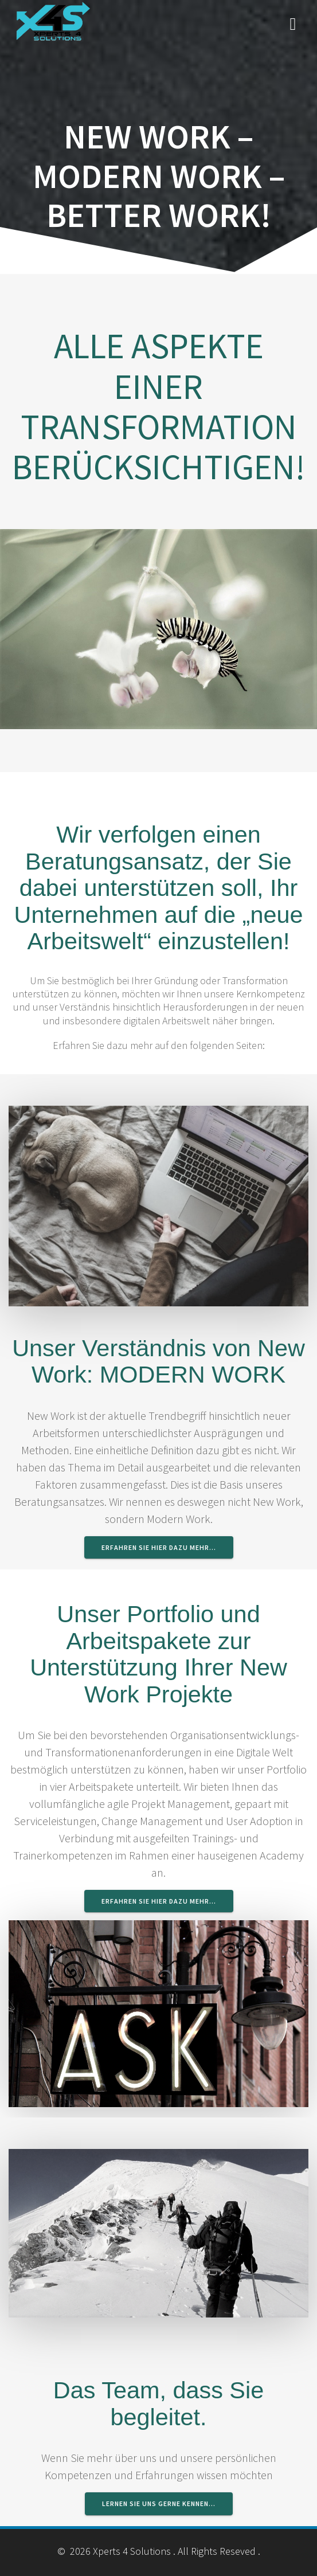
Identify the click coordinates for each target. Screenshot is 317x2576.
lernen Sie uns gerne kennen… (159, 2503)
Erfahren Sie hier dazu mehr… (158, 1547)
